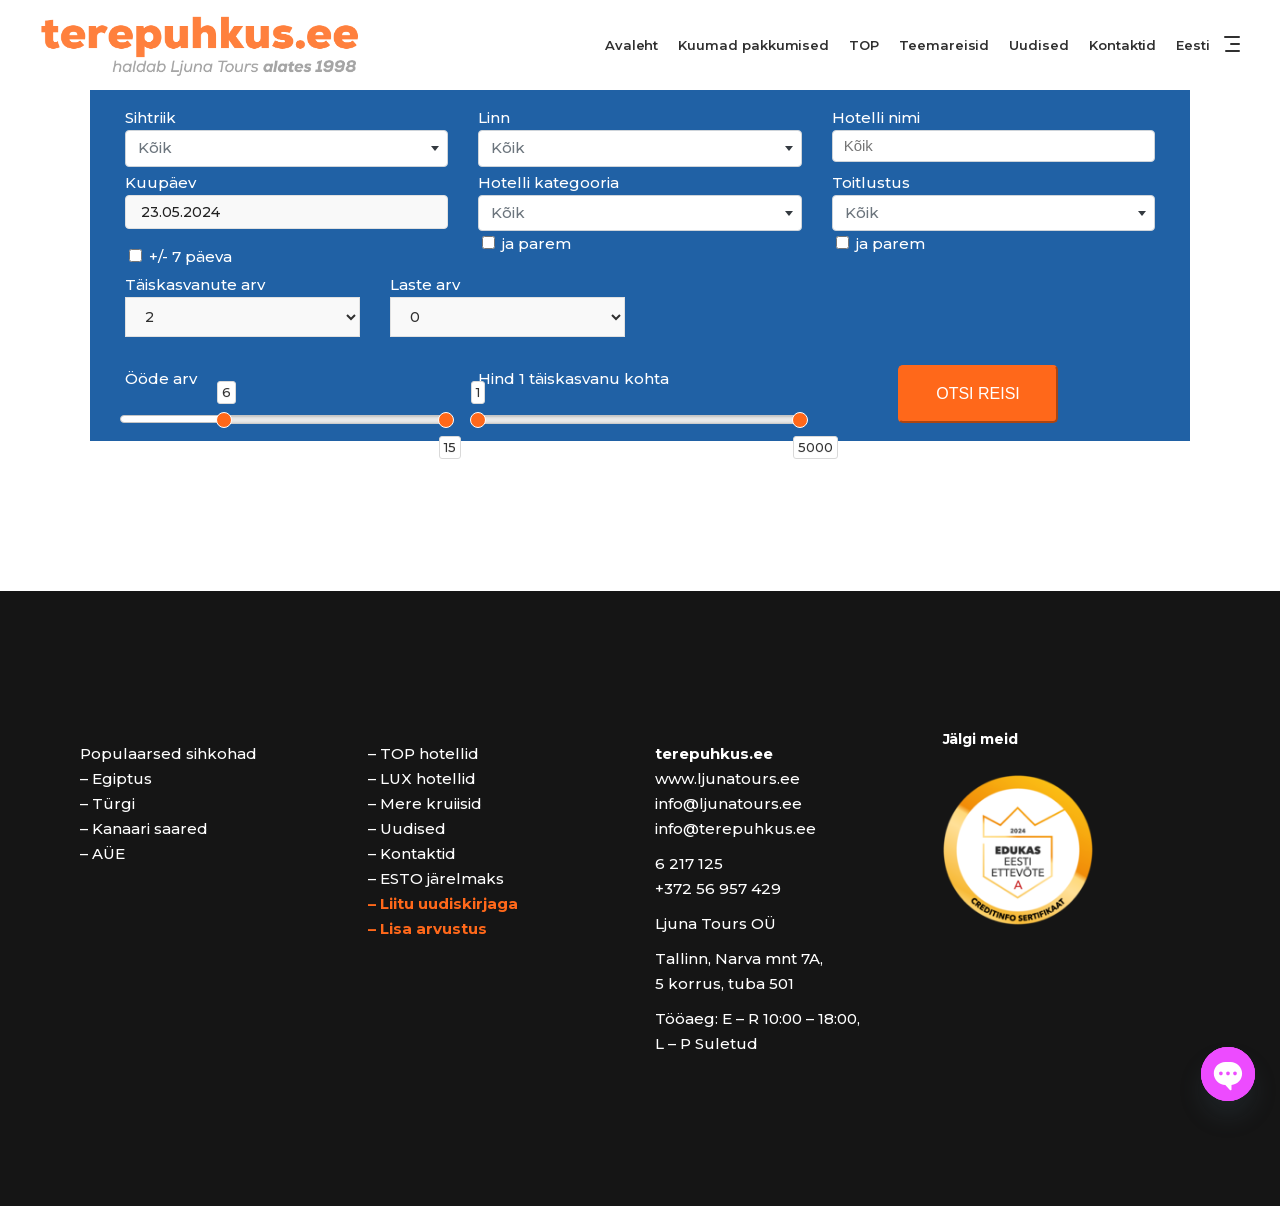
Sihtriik (150, 117)
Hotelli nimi (876, 117)
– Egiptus (116, 778)
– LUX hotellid (422, 778)
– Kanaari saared (144, 828)
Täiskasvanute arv (195, 284)
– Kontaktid (412, 853)
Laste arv (425, 284)
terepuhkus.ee (714, 753)
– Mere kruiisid (425, 803)
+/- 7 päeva (180, 256)
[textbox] (286, 148)
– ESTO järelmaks (436, 878)
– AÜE (102, 853)
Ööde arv (161, 378)
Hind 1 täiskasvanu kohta (573, 378)
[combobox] (286, 148)
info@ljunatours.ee (728, 803)
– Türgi (107, 803)
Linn (494, 117)
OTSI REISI (978, 393)
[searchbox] (992, 145)
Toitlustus (871, 182)
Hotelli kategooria (548, 182)
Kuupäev (160, 182)
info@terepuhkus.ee (735, 828)
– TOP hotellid (423, 753)
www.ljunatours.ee (727, 778)
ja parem (526, 243)
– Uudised (407, 828)
